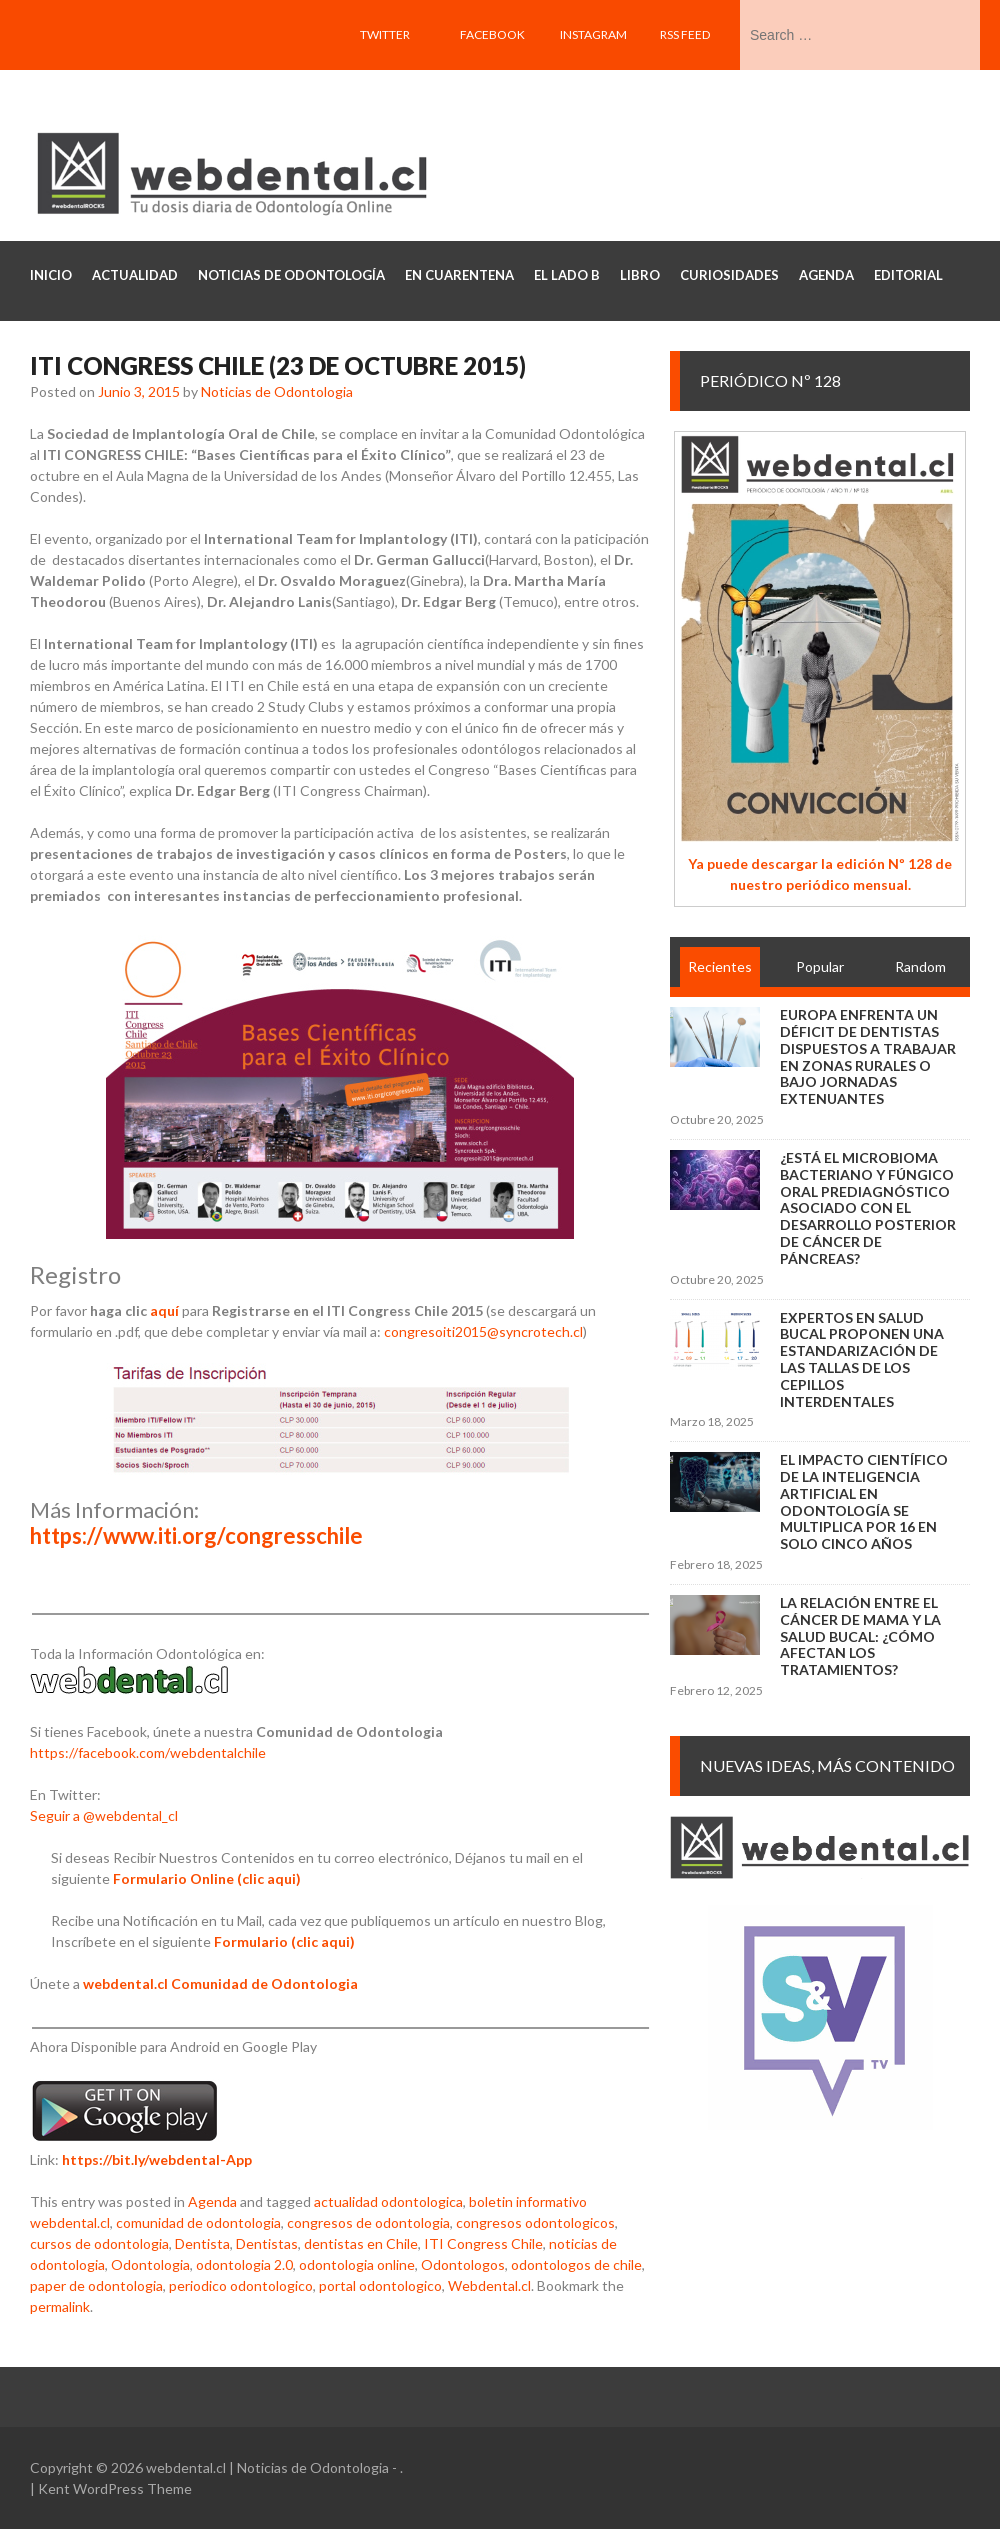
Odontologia (150, 2264)
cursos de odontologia (99, 2243)
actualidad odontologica (388, 2201)
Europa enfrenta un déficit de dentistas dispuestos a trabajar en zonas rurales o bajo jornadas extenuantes (868, 1056)
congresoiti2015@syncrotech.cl (483, 1331)
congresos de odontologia (368, 2222)
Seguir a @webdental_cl (104, 1815)
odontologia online (357, 2264)
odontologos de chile (576, 2264)
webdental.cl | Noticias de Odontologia (267, 2467)
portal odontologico (380, 2285)
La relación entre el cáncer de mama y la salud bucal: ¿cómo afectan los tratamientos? (860, 1636)
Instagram (593, 34)
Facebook (492, 34)
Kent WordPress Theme (115, 2488)
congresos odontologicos (535, 2222)
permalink (60, 2306)
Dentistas (267, 2243)
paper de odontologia (96, 2285)
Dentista (202, 2243)
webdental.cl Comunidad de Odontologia (220, 1983)
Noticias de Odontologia (277, 391)
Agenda (212, 2201)
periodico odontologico (241, 2285)
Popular (820, 966)
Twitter (385, 34)
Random (920, 966)
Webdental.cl (489, 2285)
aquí (164, 1310)
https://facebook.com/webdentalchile (148, 1752)
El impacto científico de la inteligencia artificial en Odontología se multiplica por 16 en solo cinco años (864, 1501)
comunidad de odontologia (198, 2222)
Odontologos (463, 2264)
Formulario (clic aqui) (284, 1941)
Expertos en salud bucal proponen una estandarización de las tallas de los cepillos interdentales (862, 1359)
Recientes (720, 966)
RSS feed (685, 34)
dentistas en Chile (361, 2243)
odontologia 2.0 (244, 2264)
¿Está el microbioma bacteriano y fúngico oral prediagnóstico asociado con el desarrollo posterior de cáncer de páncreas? (868, 1208)
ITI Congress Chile (483, 2243)
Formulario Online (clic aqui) (207, 1878)
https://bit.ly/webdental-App (157, 2159)
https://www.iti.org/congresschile (196, 1535)
